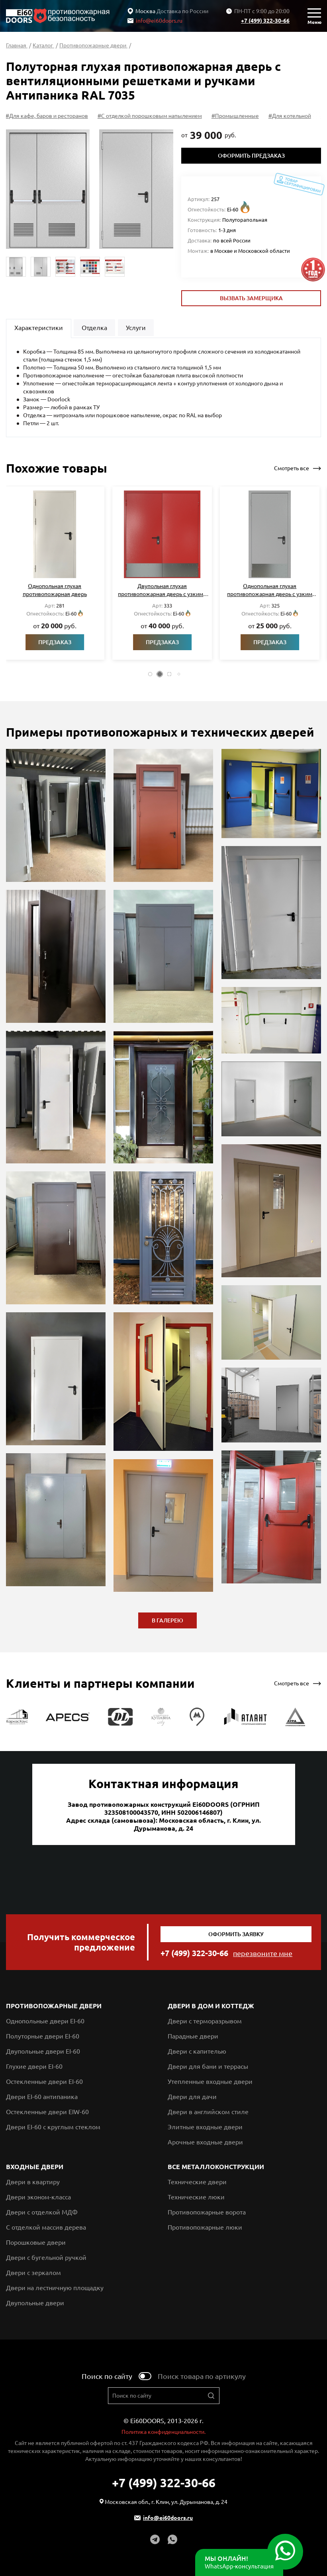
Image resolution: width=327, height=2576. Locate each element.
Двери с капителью (197, 2051)
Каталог (43, 45)
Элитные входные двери (205, 2126)
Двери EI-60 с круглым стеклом (53, 2126)
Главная (16, 45)
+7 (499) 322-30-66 (265, 21)
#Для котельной (290, 116)
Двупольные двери (35, 2302)
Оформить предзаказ (251, 155)
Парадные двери (193, 2036)
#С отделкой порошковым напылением (150, 116)
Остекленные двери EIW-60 (47, 2111)
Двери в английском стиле (208, 2111)
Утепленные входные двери (210, 2081)
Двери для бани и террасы (208, 2066)
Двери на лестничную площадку (55, 2287)
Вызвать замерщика (251, 298)
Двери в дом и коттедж (211, 2005)
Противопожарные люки (205, 2227)
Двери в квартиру (33, 2181)
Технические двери (197, 2181)
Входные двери (34, 2166)
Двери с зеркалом (33, 2272)
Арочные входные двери (205, 2142)
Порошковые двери (36, 2242)
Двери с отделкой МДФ (42, 2212)
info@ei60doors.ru (154, 21)
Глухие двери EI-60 (34, 2066)
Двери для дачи (192, 2096)
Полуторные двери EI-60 (42, 2036)
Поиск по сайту (107, 2376)
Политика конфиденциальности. (163, 2432)
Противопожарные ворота (207, 2212)
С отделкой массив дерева (46, 2227)
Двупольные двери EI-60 (43, 2051)
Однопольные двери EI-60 (45, 2021)
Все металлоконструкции (216, 2166)
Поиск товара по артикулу (202, 2376)
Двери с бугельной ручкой (46, 2257)
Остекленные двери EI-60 (44, 2081)
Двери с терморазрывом (205, 2021)
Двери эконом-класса (38, 2197)
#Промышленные (236, 116)
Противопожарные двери (93, 45)
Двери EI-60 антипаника (42, 2096)
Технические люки (196, 2197)
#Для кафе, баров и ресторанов (47, 116)
